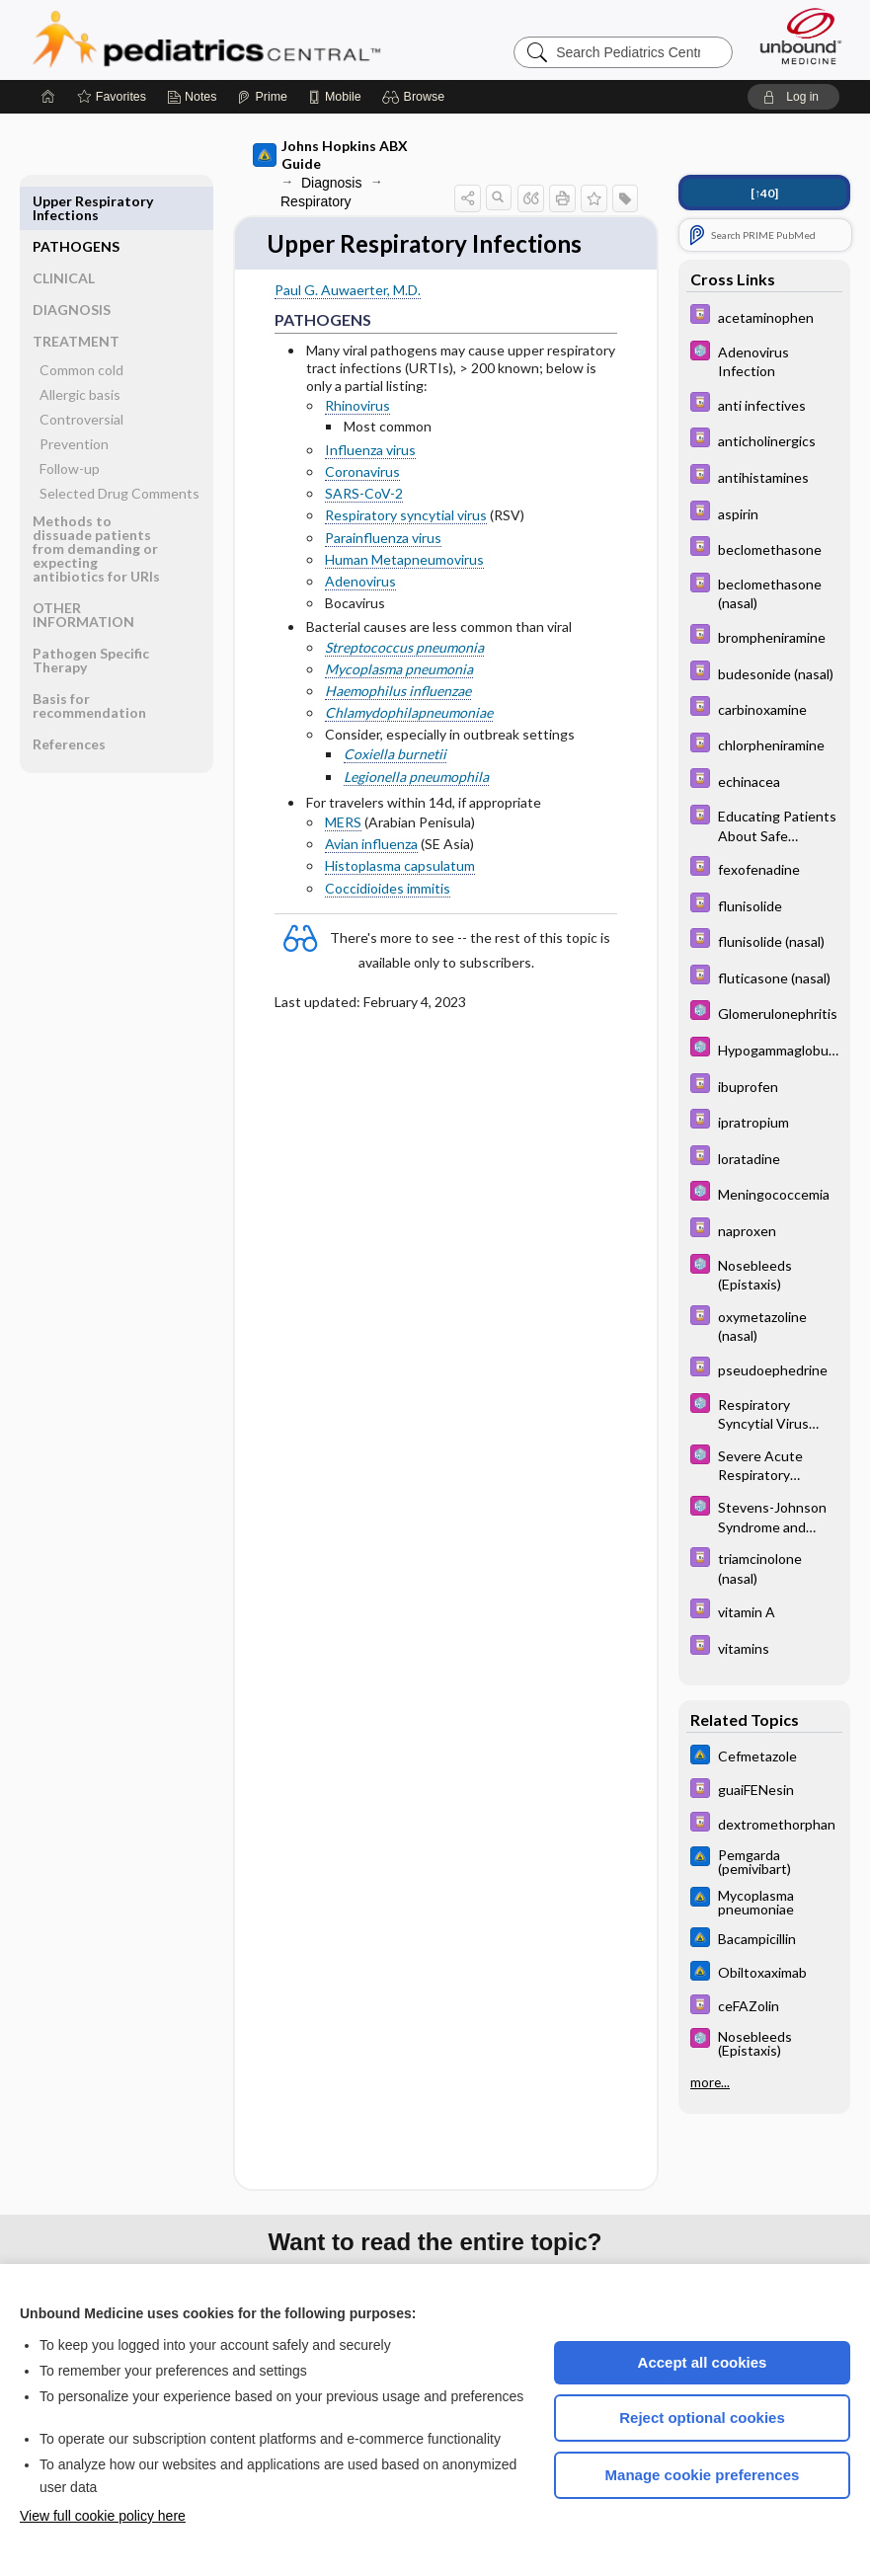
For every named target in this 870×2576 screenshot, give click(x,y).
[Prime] (261, 97)
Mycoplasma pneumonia (399, 670)
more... (710, 2081)
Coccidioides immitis (387, 889)
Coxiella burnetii (395, 755)
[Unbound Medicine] (800, 36)
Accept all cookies (702, 2362)
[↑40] (764, 193)
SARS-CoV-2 (364, 494)
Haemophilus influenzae (398, 691)
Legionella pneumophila (416, 777)
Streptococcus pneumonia (404, 648)
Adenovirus (360, 582)
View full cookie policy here (103, 2516)
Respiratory (316, 201)
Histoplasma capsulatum (400, 867)
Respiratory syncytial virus (406, 516)
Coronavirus (362, 472)
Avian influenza (371, 844)
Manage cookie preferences (702, 2474)
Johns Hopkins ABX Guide (330, 154)
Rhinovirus (357, 407)
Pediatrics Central (277, 39)
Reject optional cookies (702, 2417)
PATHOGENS (76, 201)
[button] (416, 97)
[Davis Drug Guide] (764, 316)
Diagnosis (331, 183)
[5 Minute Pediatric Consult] (764, 360)
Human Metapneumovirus (404, 560)
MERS (343, 823)
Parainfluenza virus (383, 538)
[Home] (48, 97)
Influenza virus (370, 450)
